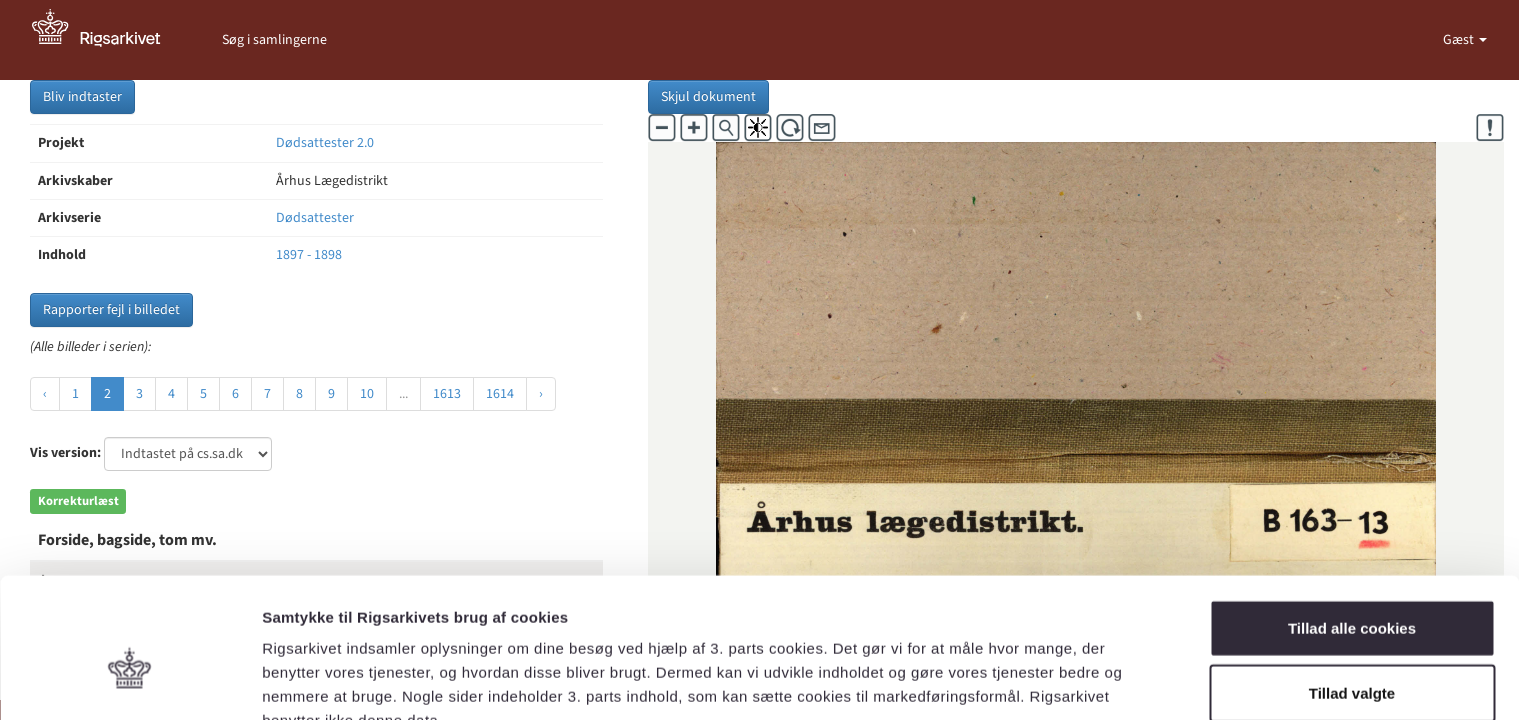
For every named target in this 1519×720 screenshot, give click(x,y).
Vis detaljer (1039, 680)
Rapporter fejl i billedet (111, 310)
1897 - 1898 (309, 255)
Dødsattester (315, 218)
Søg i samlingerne (274, 40)
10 (367, 394)
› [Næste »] (541, 394)
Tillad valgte (1352, 589)
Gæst (1460, 40)
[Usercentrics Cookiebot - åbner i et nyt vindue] (129, 681)
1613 (447, 394)
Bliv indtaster (82, 97)
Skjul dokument (708, 97)
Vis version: (65, 453)
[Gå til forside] (107, 40)
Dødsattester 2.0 (325, 143)
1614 (500, 394)
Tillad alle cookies (1352, 523)
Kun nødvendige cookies (1352, 654)
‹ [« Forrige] (45, 394)
